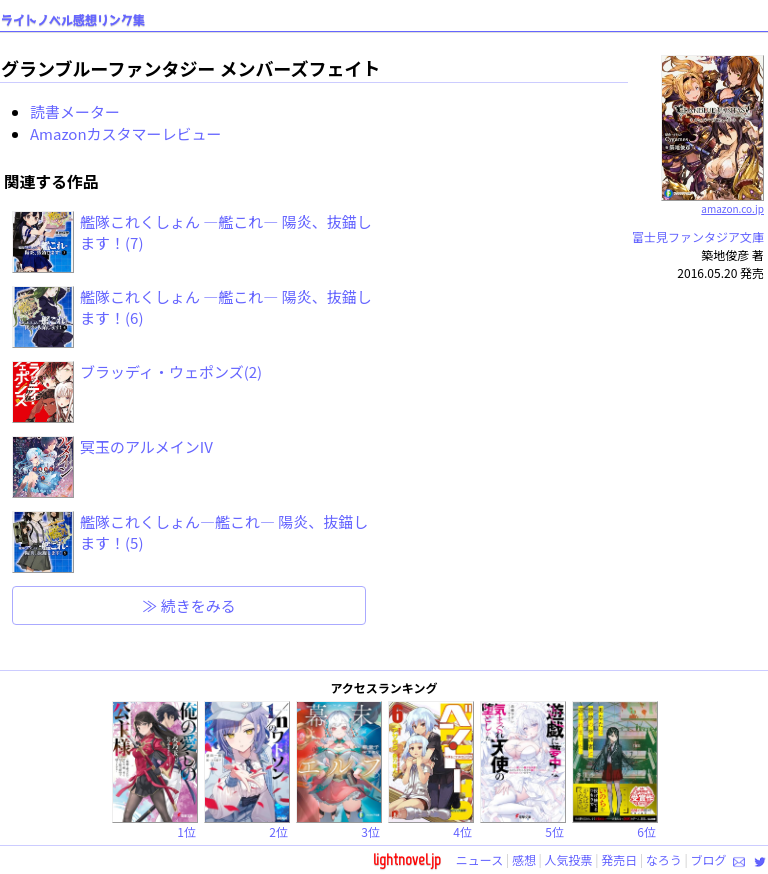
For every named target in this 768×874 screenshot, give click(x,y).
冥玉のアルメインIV (146, 446)
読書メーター (75, 111)
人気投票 (569, 859)
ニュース (479, 859)
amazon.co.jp (712, 201)
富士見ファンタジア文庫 (698, 236)
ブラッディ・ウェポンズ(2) (171, 371)
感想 (524, 859)
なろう (664, 859)
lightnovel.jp (407, 859)
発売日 (619, 859)
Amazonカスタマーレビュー (126, 133)
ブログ (708, 859)
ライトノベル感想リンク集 (73, 20)
